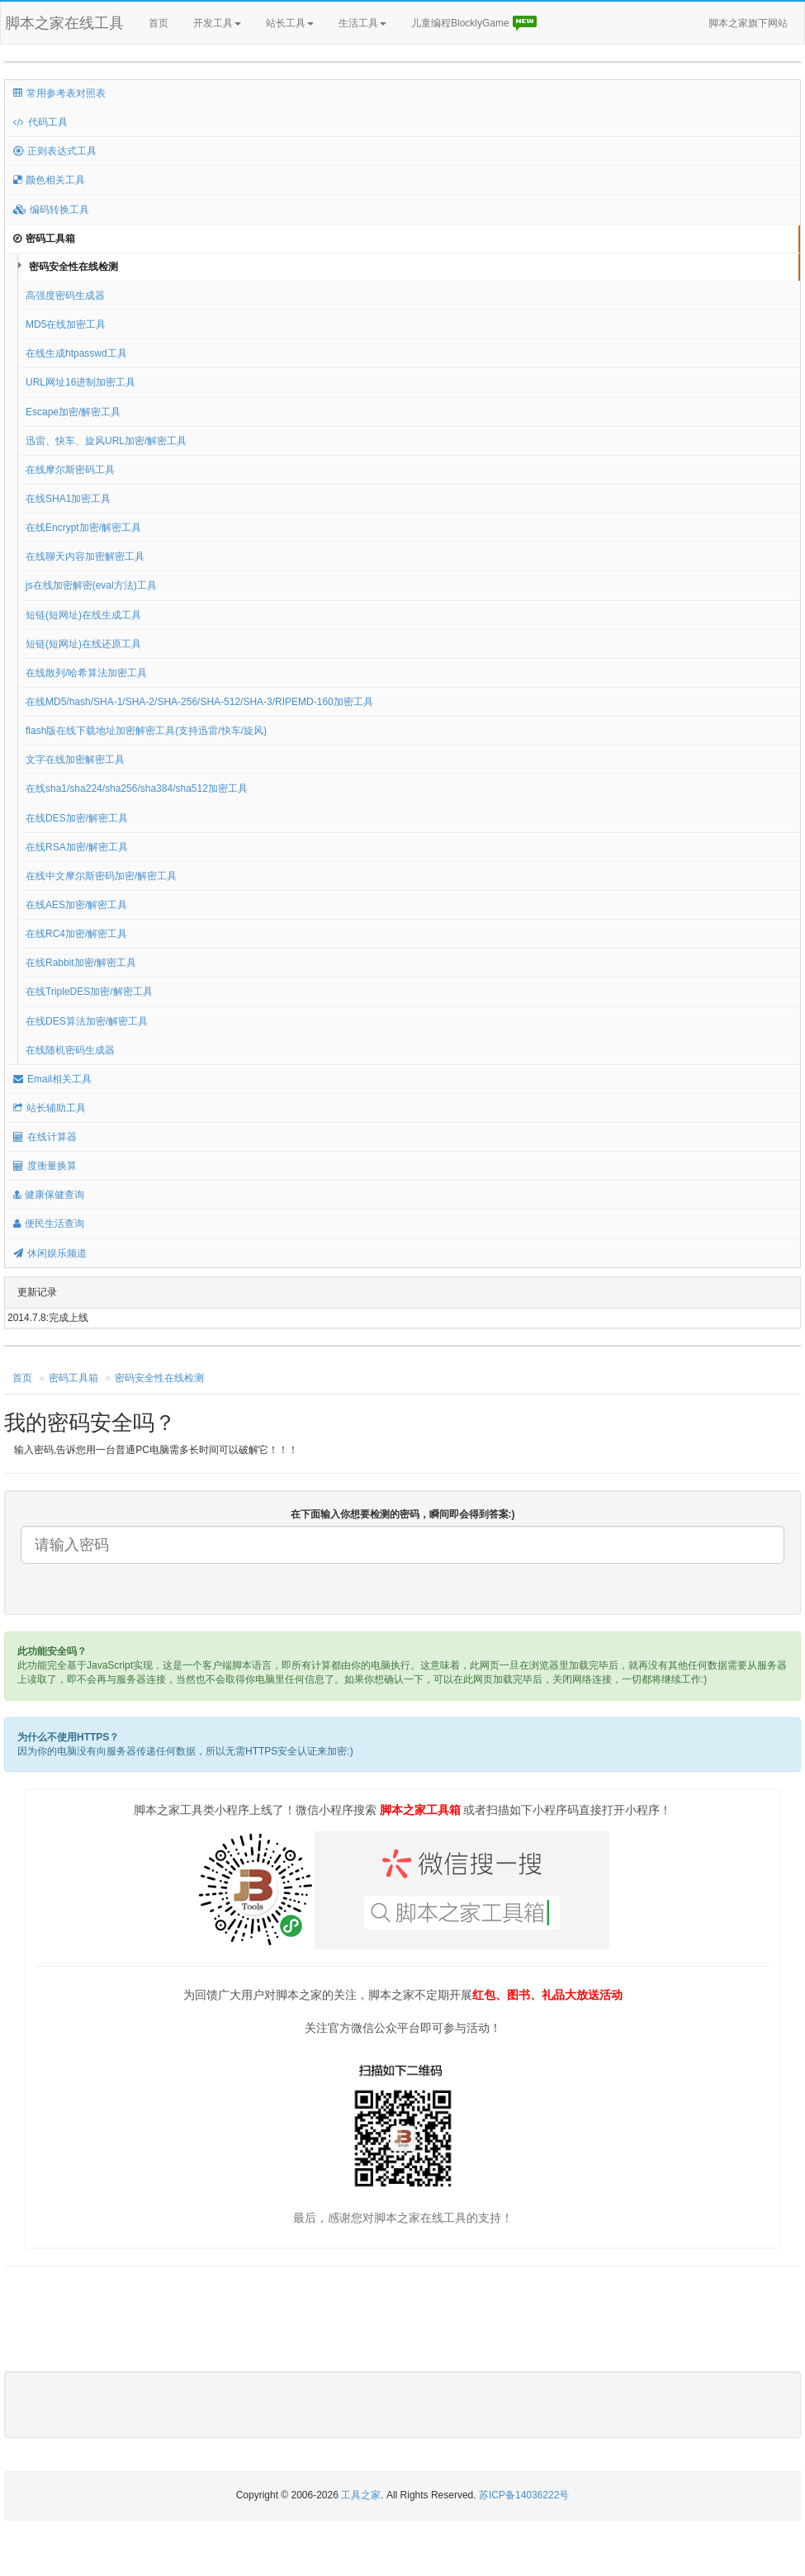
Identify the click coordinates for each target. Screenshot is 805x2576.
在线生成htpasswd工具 (76, 353)
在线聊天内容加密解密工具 (85, 556)
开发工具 (217, 23)
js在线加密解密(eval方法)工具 (91, 585)
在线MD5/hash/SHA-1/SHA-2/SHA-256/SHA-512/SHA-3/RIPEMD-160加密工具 (199, 702)
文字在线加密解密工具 (75, 759)
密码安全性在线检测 (73, 266)
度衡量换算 (45, 1166)
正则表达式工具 (55, 151)
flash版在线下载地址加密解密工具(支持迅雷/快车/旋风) (146, 730)
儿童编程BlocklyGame (474, 24)
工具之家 (361, 2495)
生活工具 (362, 23)
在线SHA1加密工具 (68, 498)
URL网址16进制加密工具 (80, 382)
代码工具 (40, 122)
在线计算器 (45, 1137)
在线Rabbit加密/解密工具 (81, 962)
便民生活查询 (48, 1223)
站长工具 (290, 23)
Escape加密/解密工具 (73, 412)
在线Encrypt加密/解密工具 (83, 527)
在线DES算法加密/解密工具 (87, 1021)
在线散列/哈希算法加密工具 (86, 673)
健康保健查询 (48, 1194)
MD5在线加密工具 (66, 324)
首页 (158, 23)
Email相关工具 (52, 1079)
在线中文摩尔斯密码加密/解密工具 (101, 876)
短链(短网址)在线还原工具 (83, 644)
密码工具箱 (44, 238)
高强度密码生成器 (65, 295)
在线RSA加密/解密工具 (77, 847)
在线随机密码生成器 (70, 1050)
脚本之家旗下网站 (748, 23)
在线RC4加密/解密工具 (76, 934)
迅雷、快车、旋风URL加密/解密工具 (106, 441)
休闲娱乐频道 (50, 1253)
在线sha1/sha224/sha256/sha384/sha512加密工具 (137, 788)
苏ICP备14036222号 (524, 2495)
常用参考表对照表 (59, 93)
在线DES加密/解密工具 (77, 818)
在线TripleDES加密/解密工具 (89, 991)
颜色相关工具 (49, 180)
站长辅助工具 (49, 1108)
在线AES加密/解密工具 (76, 905)
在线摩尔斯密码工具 (70, 470)
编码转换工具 (51, 209)
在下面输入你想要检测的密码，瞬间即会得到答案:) (403, 1514)
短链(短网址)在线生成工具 (83, 615)
